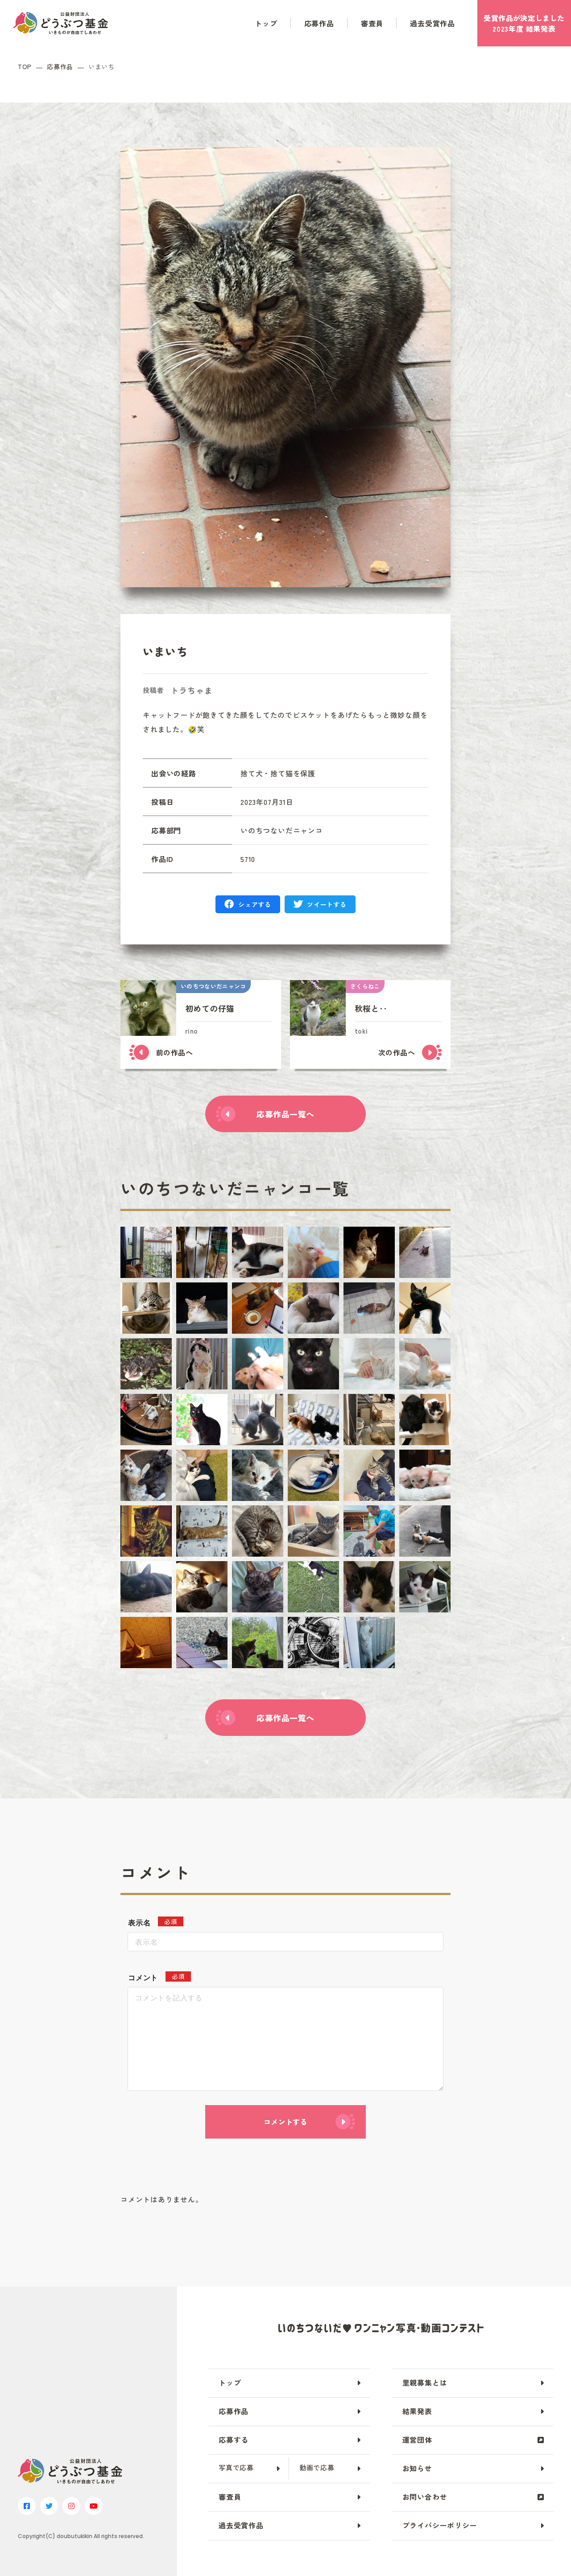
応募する (233, 2439)
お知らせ (417, 2468)
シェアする (254, 904)
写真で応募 (236, 2467)
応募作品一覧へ (285, 1114)
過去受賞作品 (432, 23)
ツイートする (326, 904)
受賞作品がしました (524, 23)
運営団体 (417, 2439)
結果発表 (417, 2411)
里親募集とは (424, 2382)
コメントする (285, 2121)
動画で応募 (317, 2467)
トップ (266, 23)
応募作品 (319, 23)
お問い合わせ (424, 2496)
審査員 (372, 23)
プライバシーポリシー (439, 2525)
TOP (25, 66)
